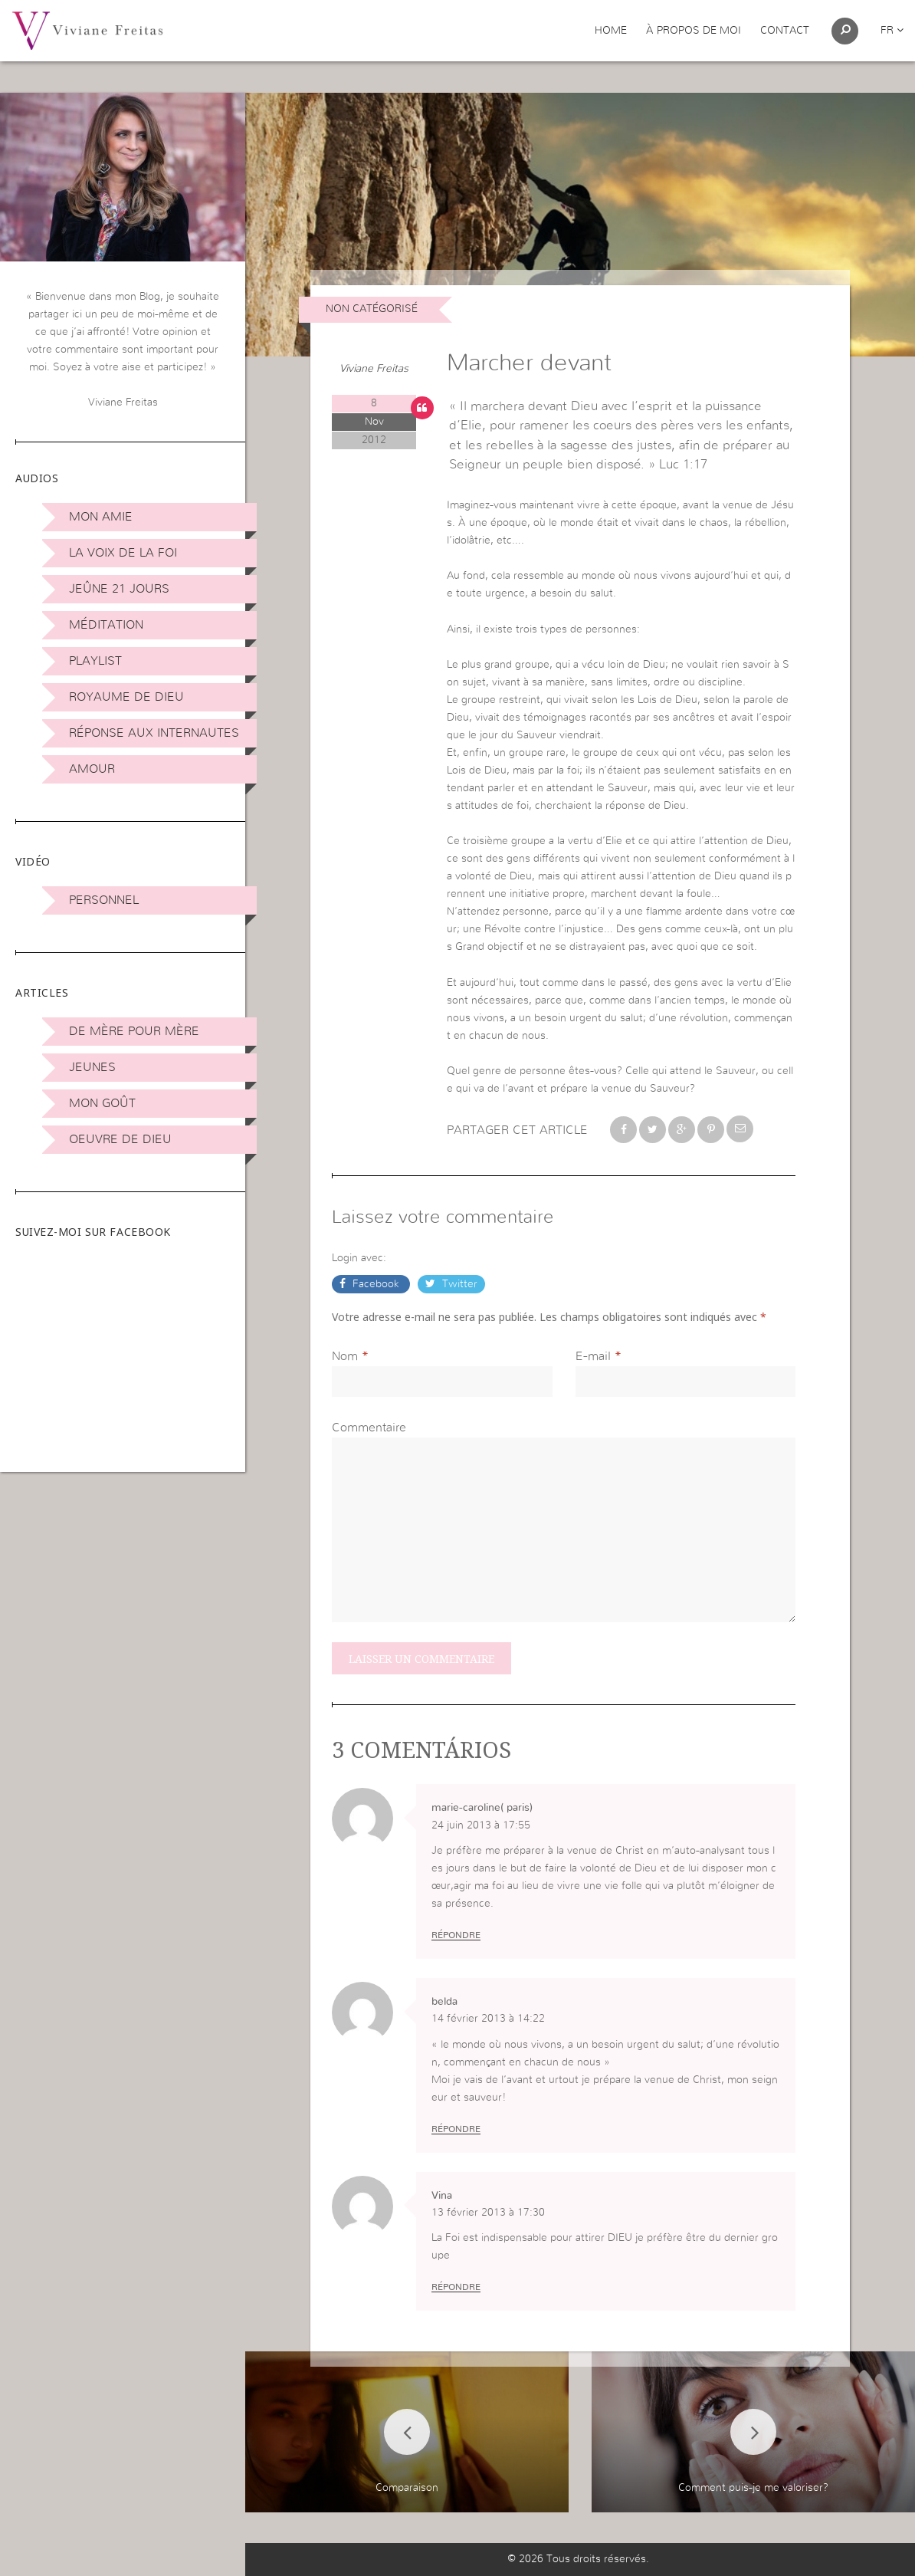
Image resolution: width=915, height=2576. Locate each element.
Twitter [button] (458, 1284)
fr (892, 30)
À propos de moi (693, 30)
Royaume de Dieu (126, 697)
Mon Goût (102, 1103)
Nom (345, 1356)
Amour (92, 769)
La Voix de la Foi (123, 553)
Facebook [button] (375, 1284)
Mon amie (101, 517)
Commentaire (369, 1427)
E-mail (593, 1356)
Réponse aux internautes (154, 733)
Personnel (104, 900)
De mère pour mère (134, 1031)
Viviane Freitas (373, 368)
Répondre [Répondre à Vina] (455, 2287)
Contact (784, 30)
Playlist (95, 661)
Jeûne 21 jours (119, 589)
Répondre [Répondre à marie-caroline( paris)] (455, 1935)
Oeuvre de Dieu (120, 1139)
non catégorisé (372, 309)
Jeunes (92, 1067)
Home (611, 30)
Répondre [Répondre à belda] (455, 2129)
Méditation (106, 625)
